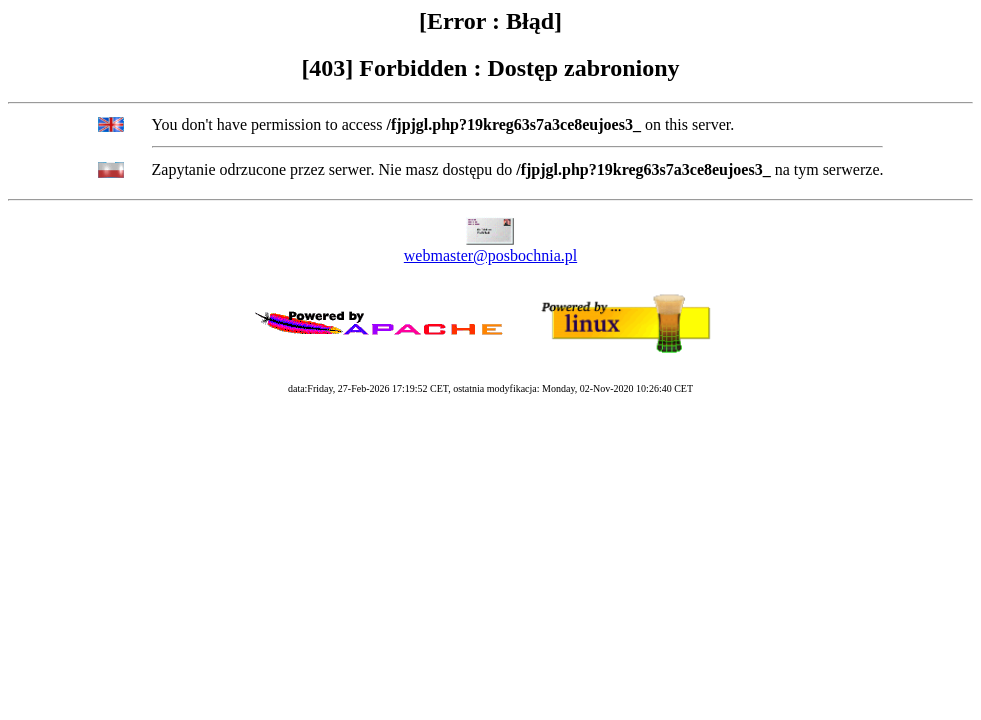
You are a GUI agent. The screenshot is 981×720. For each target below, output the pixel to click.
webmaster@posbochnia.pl (490, 255)
